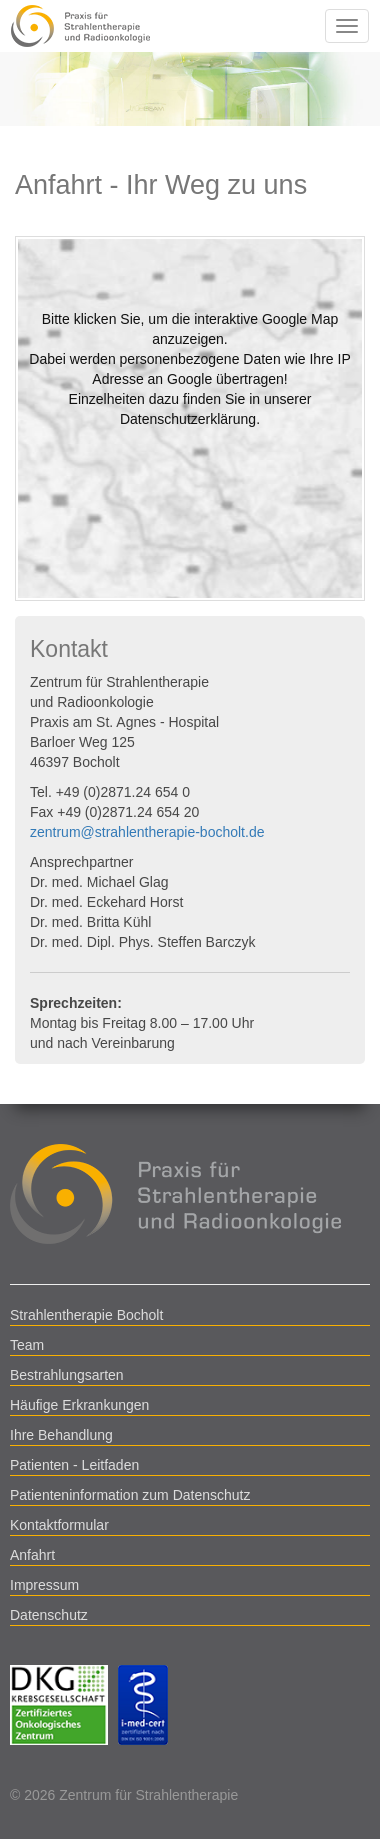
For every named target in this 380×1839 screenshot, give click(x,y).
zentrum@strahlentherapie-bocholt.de (147, 832)
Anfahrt (32, 1555)
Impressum (44, 1585)
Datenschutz (49, 1615)
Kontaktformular (59, 1525)
